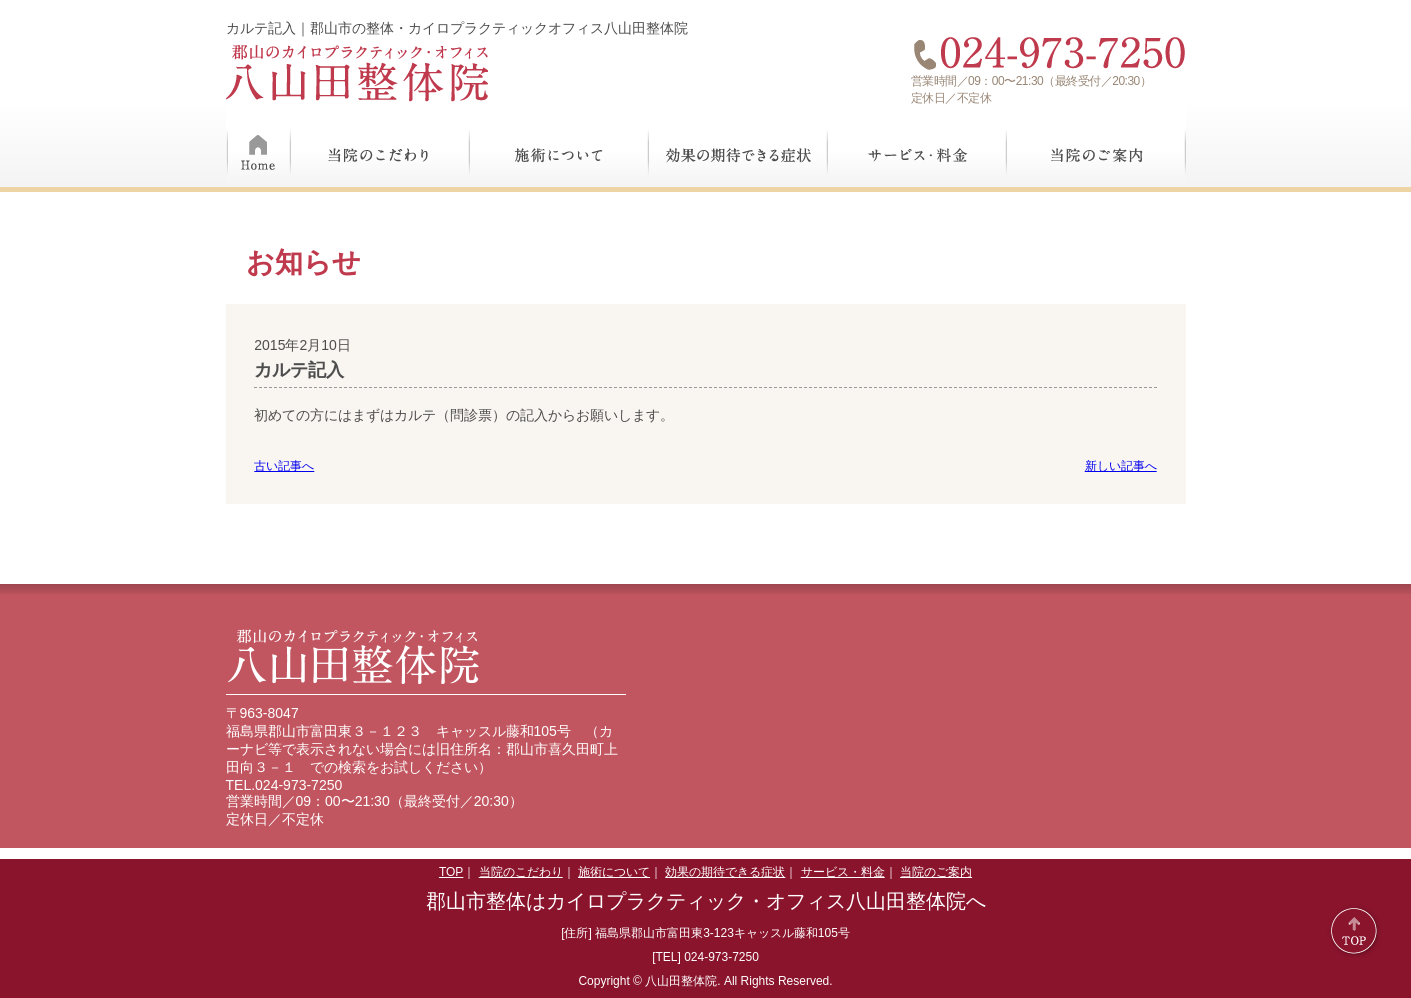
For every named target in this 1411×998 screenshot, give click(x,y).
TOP (451, 872)
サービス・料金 (917, 147)
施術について (559, 147)
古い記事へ (284, 466)
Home (258, 147)
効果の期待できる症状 (738, 147)
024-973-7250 (298, 785)
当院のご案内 (1096, 147)
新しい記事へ (1121, 466)
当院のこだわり (380, 147)
